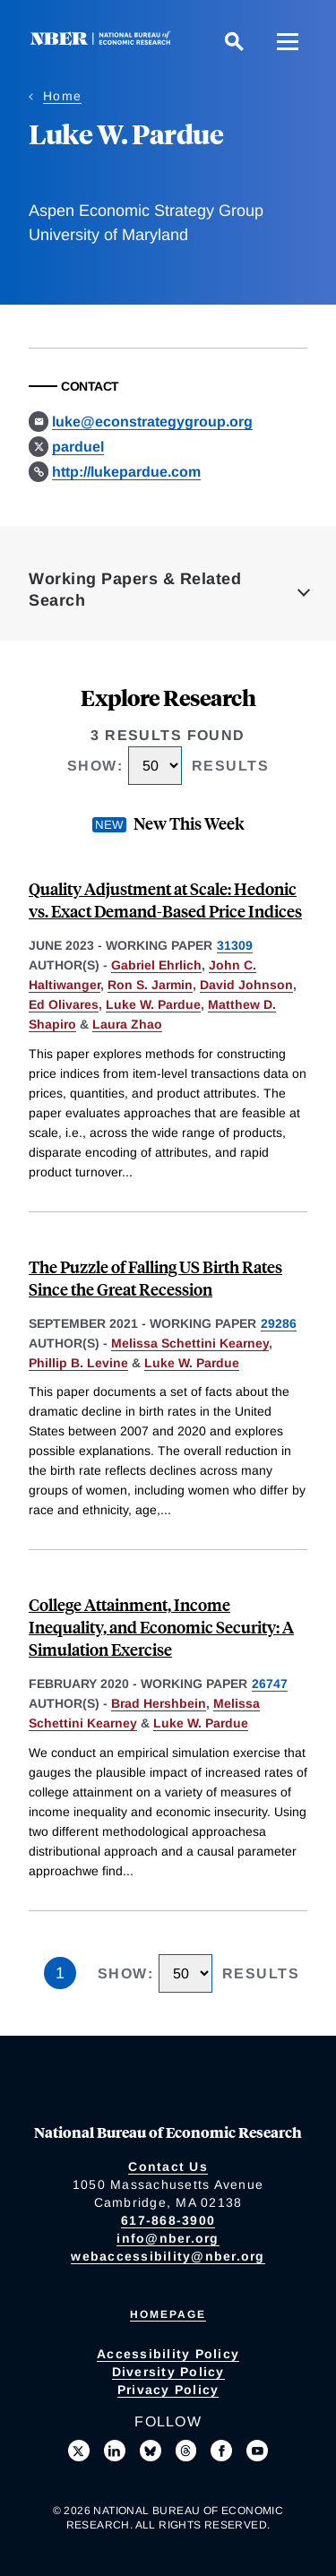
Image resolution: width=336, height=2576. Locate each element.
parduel (78, 446)
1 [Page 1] (60, 1973)
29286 (279, 1323)
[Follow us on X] (79, 2450)
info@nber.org (167, 2238)
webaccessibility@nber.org (167, 2256)
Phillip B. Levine (78, 1363)
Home (62, 96)
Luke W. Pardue (153, 1004)
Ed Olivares (64, 1004)
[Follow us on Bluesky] (150, 2450)
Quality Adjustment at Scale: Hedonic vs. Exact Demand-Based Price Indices (165, 899)
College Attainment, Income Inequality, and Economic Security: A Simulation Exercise (161, 1626)
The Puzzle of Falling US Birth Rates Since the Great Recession (155, 1277)
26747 (270, 1683)
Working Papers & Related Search (135, 589)
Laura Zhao (127, 1024)
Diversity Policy (168, 2372)
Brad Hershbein (158, 1703)
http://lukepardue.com (126, 471)
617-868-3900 (168, 2220)
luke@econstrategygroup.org (152, 421)
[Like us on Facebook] (221, 2450)
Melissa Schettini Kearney (190, 1343)
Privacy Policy (168, 2389)
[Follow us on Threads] (186, 2450)
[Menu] (287, 41)
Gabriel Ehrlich (156, 965)
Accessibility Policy (168, 2354)
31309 (235, 945)
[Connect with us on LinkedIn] (114, 2450)
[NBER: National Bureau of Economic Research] (104, 40)
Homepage (168, 2314)
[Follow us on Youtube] (257, 2450)
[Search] (234, 41)
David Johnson (246, 985)
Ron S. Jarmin (150, 985)
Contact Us (168, 2166)
